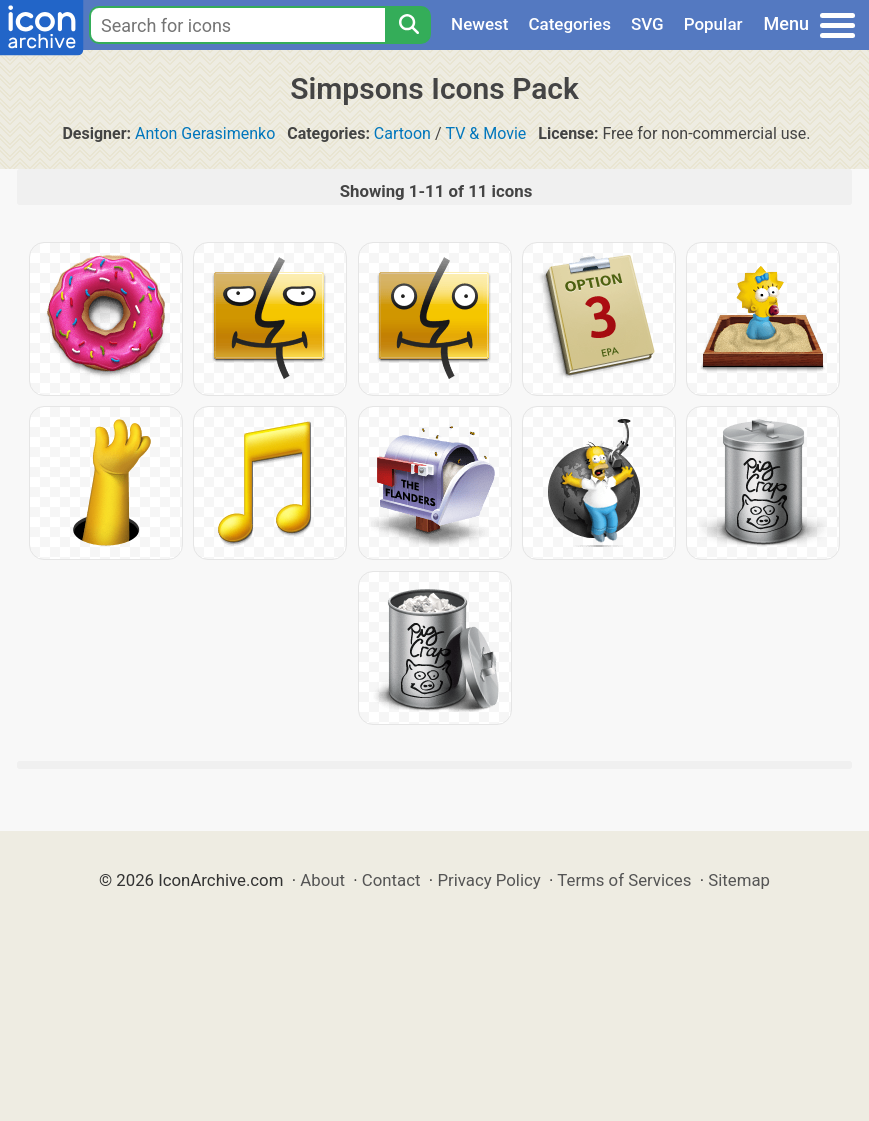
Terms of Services (624, 880)
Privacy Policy (488, 880)
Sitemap (739, 880)
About (322, 880)
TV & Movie (486, 133)
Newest (479, 24)
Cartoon (402, 133)
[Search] (408, 25)
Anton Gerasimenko (205, 133)
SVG (647, 24)
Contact (391, 880)
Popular (713, 24)
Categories (569, 24)
